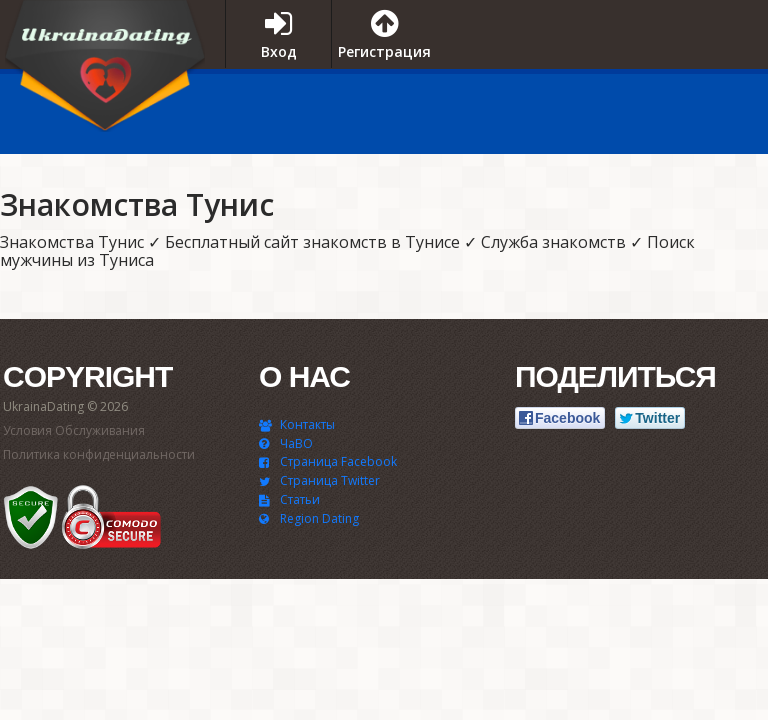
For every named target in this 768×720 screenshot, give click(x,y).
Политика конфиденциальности (99, 454)
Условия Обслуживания (74, 430)
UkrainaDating (105, 73)
